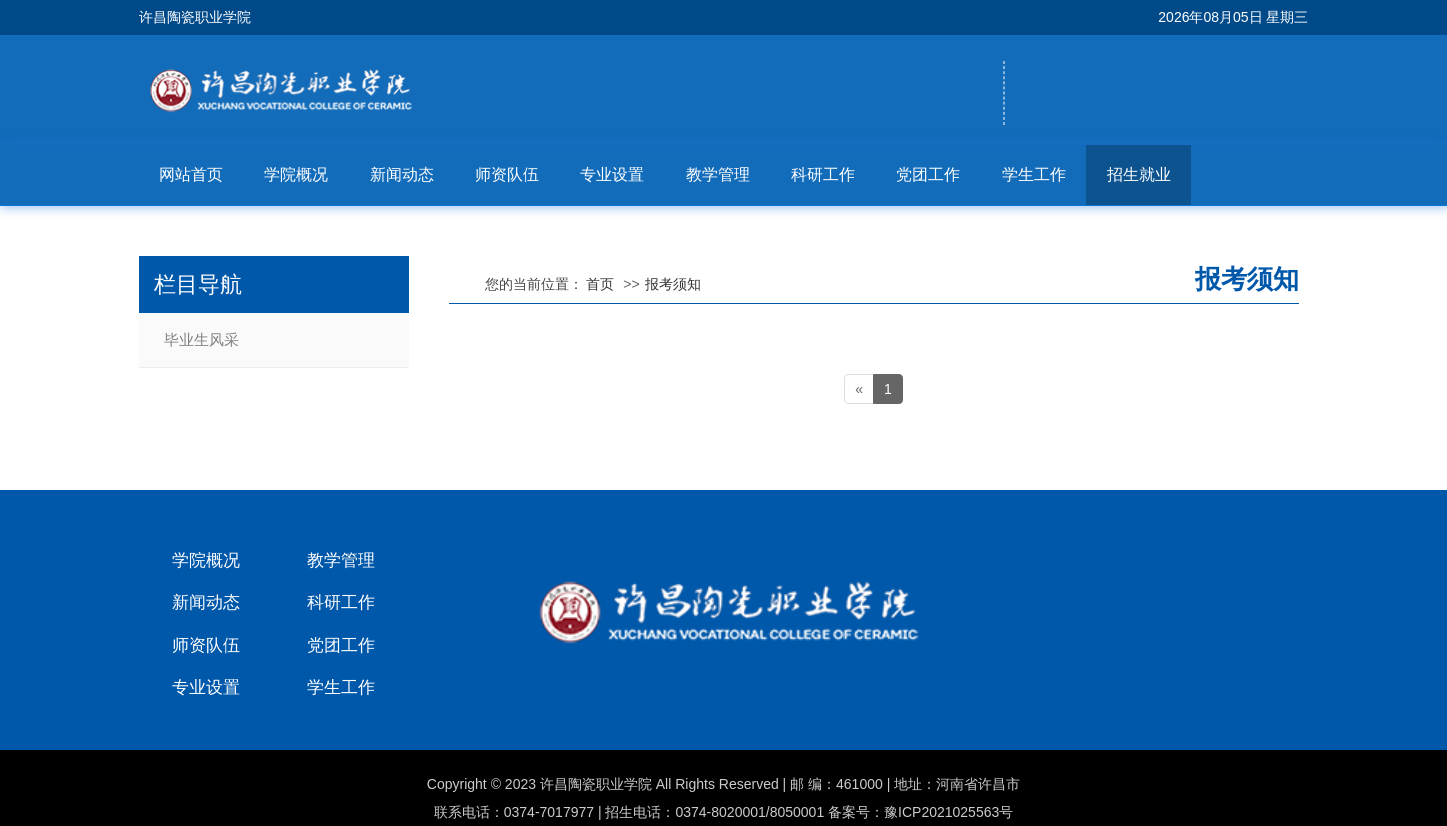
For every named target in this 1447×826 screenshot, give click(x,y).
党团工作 (928, 174)
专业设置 (612, 174)
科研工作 (823, 174)
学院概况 (296, 174)
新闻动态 (402, 174)
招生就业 (1139, 174)
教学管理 (718, 174)
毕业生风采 (201, 340)
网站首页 (191, 174)
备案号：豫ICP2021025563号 (920, 812)
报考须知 (673, 284)
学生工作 (1034, 174)
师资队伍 (507, 174)
